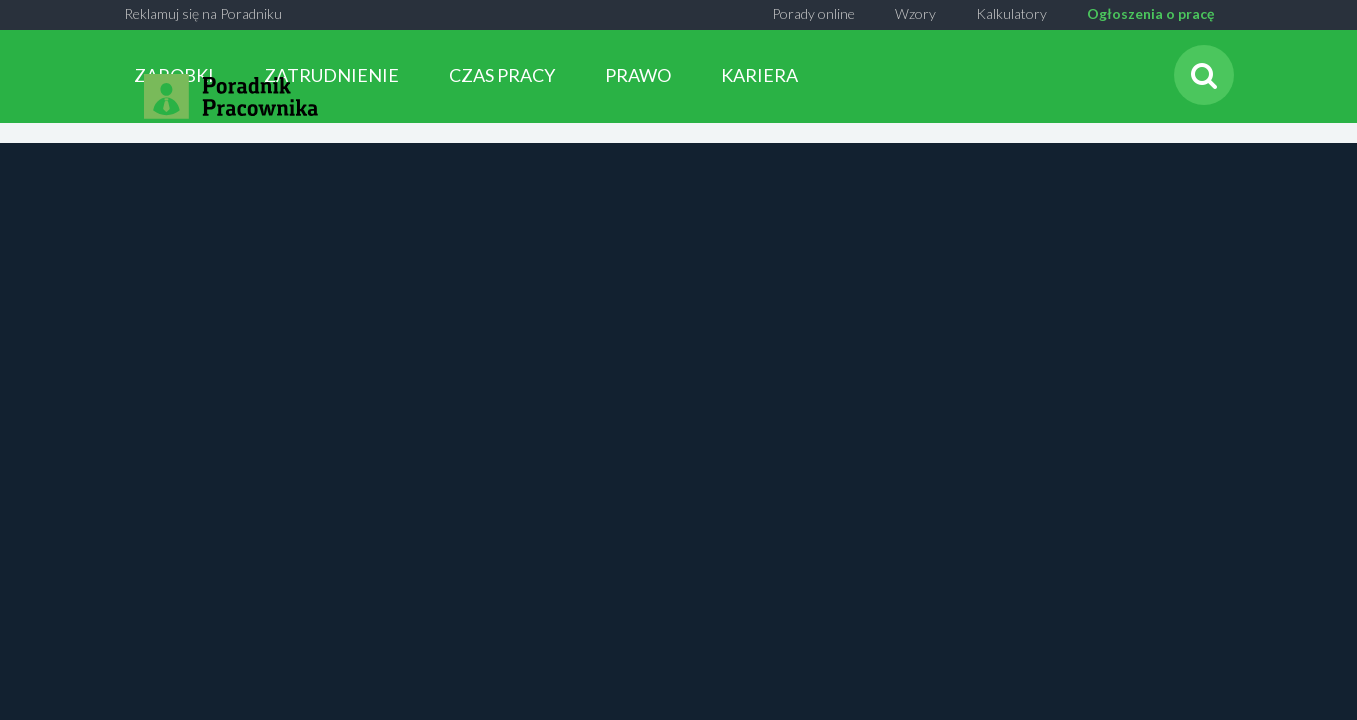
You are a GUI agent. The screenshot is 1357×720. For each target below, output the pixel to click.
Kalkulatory (1011, 13)
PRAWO (638, 75)
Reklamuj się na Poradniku (203, 13)
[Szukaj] (1204, 75)
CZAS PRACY (502, 75)
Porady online (813, 13)
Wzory (915, 13)
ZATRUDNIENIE (331, 75)
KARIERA (759, 75)
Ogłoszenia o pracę (1150, 13)
